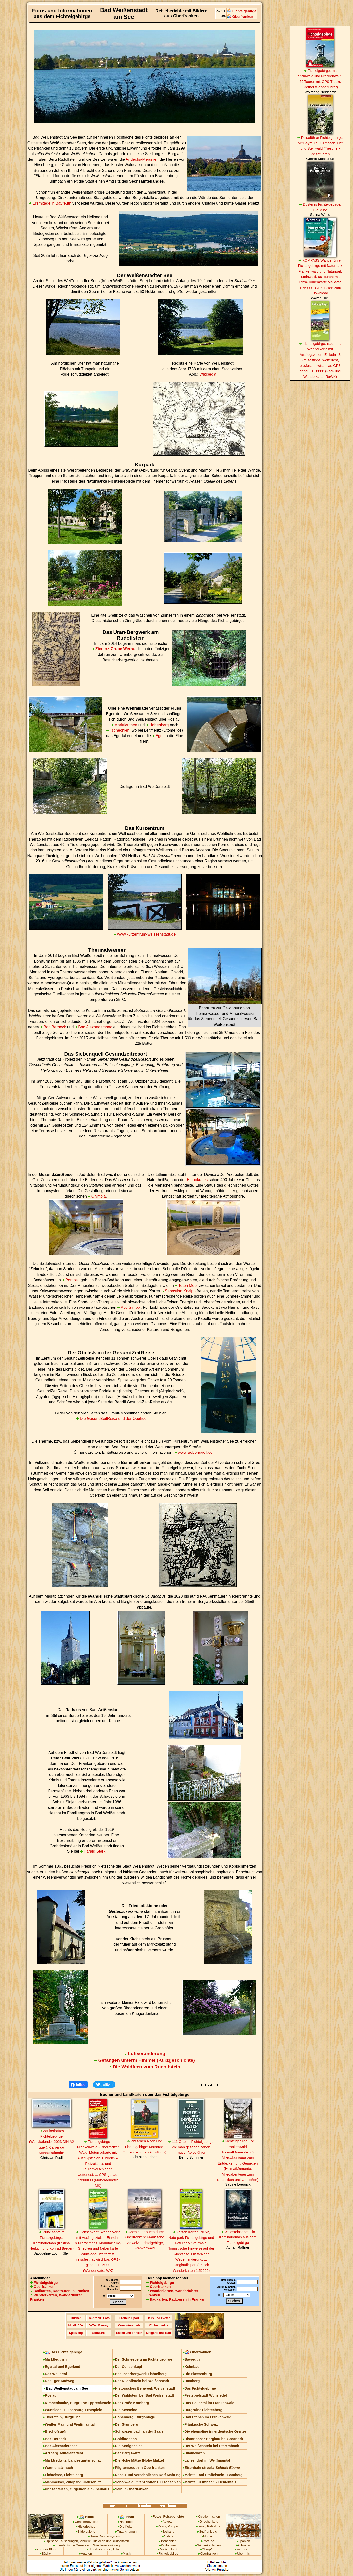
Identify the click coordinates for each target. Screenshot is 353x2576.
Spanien (243, 2541)
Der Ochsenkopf (127, 2367)
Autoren (85, 2553)
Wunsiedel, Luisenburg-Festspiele (72, 2410)
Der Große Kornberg (131, 2403)
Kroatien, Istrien (208, 2516)
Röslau (50, 2395)
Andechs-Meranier (142, 159)
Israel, (201, 2526)
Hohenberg (157, 725)
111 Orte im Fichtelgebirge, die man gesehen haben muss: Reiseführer (191, 2147)
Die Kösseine (125, 2410)
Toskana (167, 2531)
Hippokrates (197, 1180)
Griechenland (208, 2521)
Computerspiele (129, 2325)
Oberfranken (240, 17)
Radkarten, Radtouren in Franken (59, 2291)
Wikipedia (207, 374)
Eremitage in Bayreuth (50, 203)
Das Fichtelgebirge (199, 2388)
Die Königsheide (128, 2446)
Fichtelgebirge (241, 11)
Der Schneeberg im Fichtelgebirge (142, 2359)
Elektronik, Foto (99, 2318)
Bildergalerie (85, 2531)
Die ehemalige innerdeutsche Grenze (214, 2431)
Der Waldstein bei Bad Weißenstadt (143, 2395)
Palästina (213, 2526)
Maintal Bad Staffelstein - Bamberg (213, 2475)
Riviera (167, 2536)
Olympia (97, 1196)
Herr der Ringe (46, 2549)
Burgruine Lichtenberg (202, 2410)
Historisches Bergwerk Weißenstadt (144, 2388)
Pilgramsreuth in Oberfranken (139, 2468)
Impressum (243, 2549)
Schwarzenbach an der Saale (138, 2431)
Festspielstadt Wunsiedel (205, 2395)
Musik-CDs (76, 2325)
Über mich (243, 2553)
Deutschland (167, 2549)
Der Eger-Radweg (58, 2381)
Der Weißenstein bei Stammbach (211, 2446)
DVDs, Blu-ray (98, 2325)
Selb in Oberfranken (131, 2489)
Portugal (208, 2541)
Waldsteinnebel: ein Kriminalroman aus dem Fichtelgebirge (237, 2237)
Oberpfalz (208, 2549)
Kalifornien (167, 2545)
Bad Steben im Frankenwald (207, 2417)
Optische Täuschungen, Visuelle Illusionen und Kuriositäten (86, 2541)
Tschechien (167, 2541)
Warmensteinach (58, 2468)
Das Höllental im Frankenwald (208, 2403)
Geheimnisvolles (85, 2521)
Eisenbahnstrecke (211, 2468)
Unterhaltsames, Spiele (104, 2549)
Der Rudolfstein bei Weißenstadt (141, 2381)
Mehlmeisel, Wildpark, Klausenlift (72, 2482)
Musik (126, 2553)
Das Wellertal (55, 2374)
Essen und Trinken (129, 2333)
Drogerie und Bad (158, 2333)
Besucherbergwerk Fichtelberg (140, 2374)
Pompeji (70, 1280)
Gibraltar (243, 2545)
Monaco (208, 2536)
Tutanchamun (126, 2531)
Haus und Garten (158, 2318)
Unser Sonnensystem (104, 2536)
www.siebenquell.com (195, 1452)
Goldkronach (125, 2439)
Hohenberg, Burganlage (134, 2417)
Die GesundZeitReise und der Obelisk (111, 1418)
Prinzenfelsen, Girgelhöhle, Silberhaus (76, 2489)
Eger (158, 736)
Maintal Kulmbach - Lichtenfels (209, 2482)
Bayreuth (191, 2359)
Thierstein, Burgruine (62, 2417)
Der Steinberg (125, 2424)
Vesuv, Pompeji (167, 2526)
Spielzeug (76, 2333)
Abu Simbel (129, 1307)
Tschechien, (118, 730)
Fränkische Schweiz (200, 2424)
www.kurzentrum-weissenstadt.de (145, 934)
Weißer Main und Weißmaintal (69, 2424)
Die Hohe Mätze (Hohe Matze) (138, 2460)
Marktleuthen (124, 725)
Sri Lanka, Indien (208, 2545)
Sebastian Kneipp (178, 1291)
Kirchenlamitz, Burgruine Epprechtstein (77, 2403)
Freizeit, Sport (129, 2318)
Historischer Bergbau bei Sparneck (213, 2439)
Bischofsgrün (55, 2431)
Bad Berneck (53, 1027)
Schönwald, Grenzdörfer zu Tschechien (147, 2482)
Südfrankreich (208, 2531)
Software (98, 2333)
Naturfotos (126, 2521)
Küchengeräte (158, 2325)
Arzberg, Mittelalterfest (63, 2453)
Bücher (76, 2318)
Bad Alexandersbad (93, 1027)
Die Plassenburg (197, 2374)
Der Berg (126, 2453)
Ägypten (167, 2521)
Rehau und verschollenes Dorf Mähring (147, 2475)
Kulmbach (192, 2367)
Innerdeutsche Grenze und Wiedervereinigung (86, 2545)
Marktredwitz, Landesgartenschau (72, 2460)
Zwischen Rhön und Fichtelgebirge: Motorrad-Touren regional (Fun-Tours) (144, 2146)
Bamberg (191, 2381)
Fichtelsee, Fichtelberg (63, 2475)
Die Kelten (126, 2526)
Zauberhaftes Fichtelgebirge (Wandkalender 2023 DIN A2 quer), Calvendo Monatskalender (51, 2142)
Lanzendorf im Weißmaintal (206, 2460)
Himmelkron (194, 2453)
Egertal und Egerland (61, 2367)
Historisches (85, 2526)
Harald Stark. (93, 1851)
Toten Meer (186, 1285)
